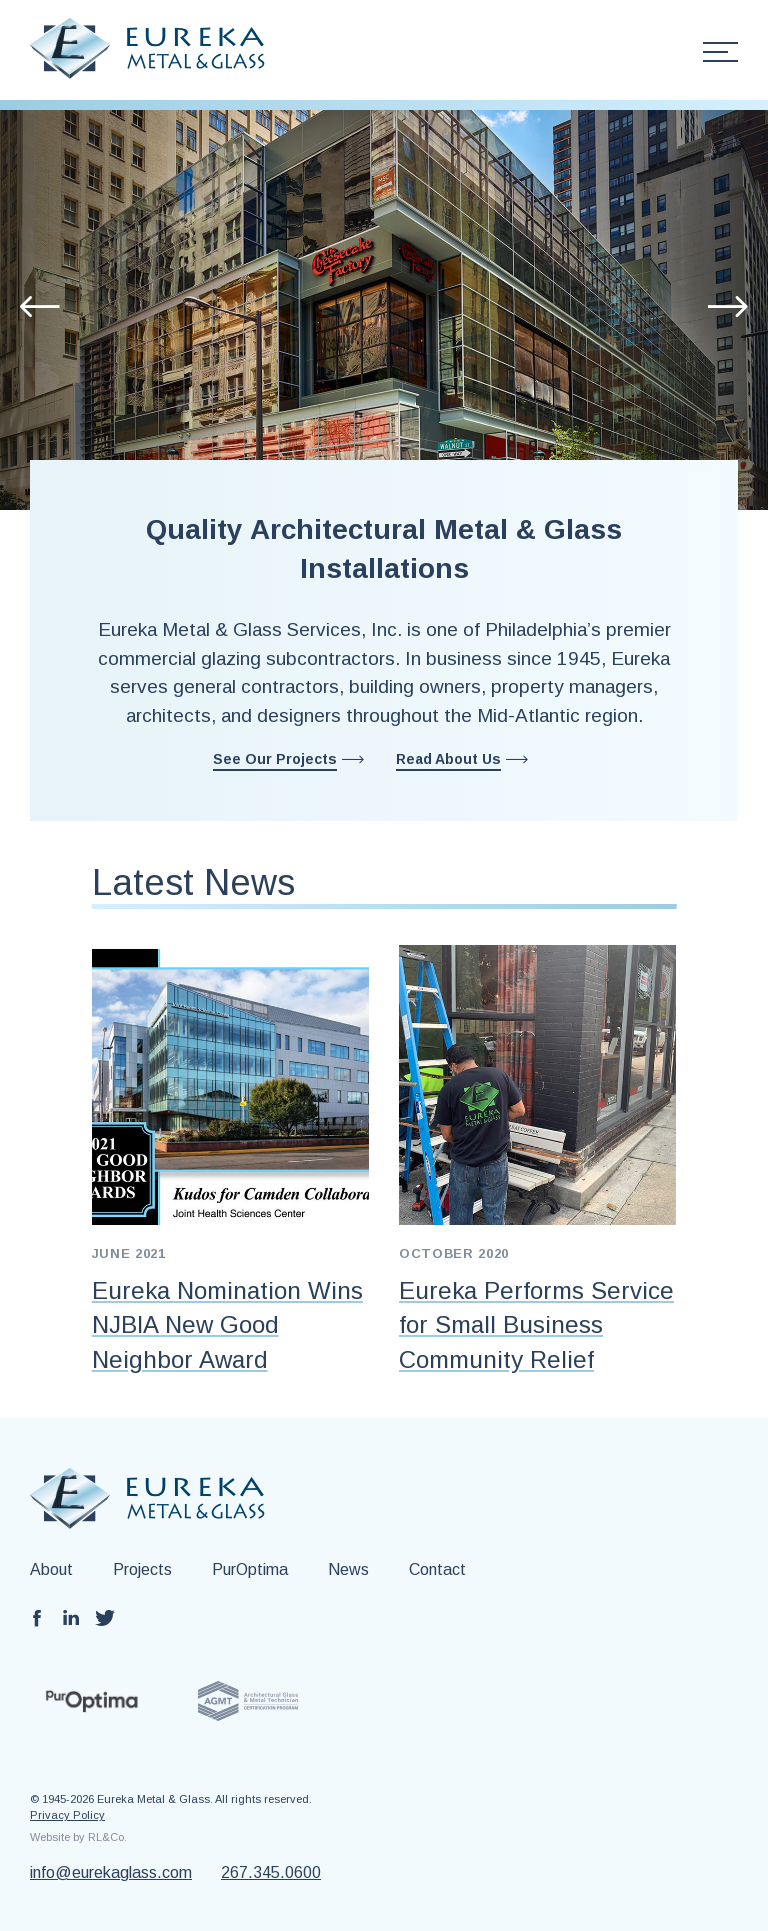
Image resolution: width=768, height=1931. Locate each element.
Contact (437, 1569)
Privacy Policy (67, 1815)
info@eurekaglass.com (111, 1873)
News (348, 1569)
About (51, 1569)
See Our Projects (275, 759)
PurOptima (250, 1569)
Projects (142, 1569)
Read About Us (448, 759)
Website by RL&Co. (78, 1837)
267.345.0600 (271, 1873)
